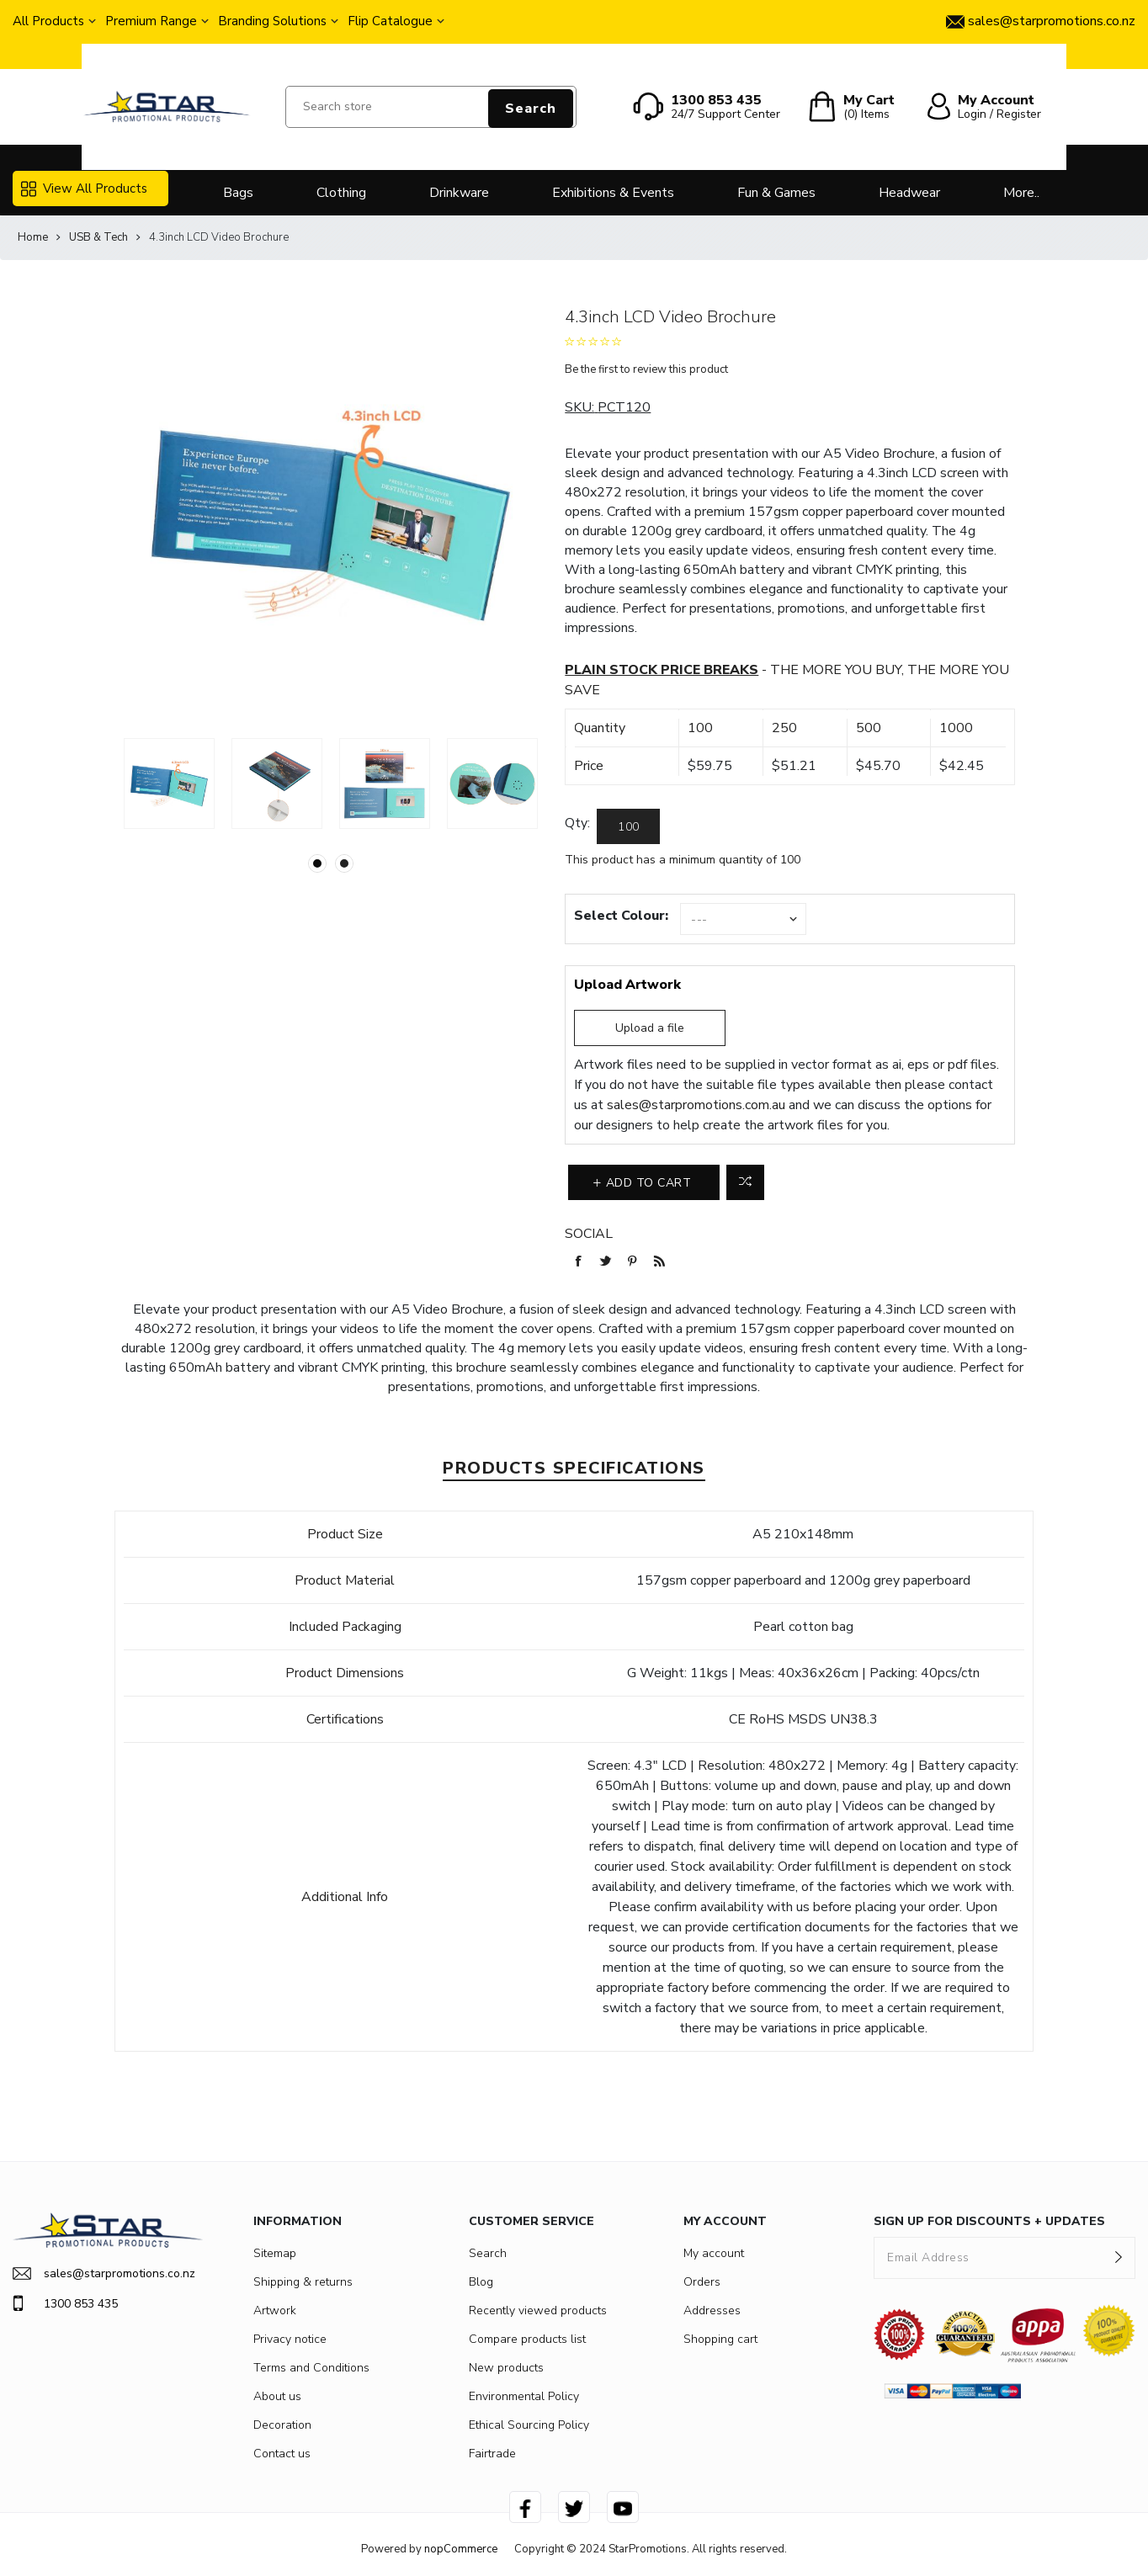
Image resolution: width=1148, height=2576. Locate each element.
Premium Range (151, 21)
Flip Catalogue (390, 21)
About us (277, 2396)
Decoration (282, 2425)
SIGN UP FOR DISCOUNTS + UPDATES (989, 2221)
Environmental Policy (524, 2396)
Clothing (341, 192)
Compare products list (527, 2339)
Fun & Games (776, 192)
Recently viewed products (538, 2310)
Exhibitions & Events (613, 192)
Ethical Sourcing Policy (529, 2425)
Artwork (274, 2310)
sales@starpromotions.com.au (696, 1105)
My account (713, 2253)
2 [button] (344, 863)
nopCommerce (460, 2549)
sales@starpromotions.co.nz (104, 2273)
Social (589, 1233)
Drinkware (459, 192)
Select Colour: (621, 915)
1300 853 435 (65, 2303)
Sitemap (274, 2253)
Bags (238, 192)
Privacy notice (290, 2339)
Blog (481, 2282)
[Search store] (430, 107)
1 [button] (317, 863)
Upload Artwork (627, 984)
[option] (169, 783)
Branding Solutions (272, 21)
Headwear (909, 192)
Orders (701, 2282)
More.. (1021, 192)
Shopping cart (720, 2339)
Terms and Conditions (311, 2368)
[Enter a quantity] (628, 826)
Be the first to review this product (646, 369)
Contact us (282, 2454)
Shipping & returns (303, 2282)
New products (506, 2368)
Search (530, 108)
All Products (48, 21)
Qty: (577, 823)
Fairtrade (492, 2454)
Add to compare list (745, 1182)
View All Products (84, 188)
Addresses (712, 2310)
